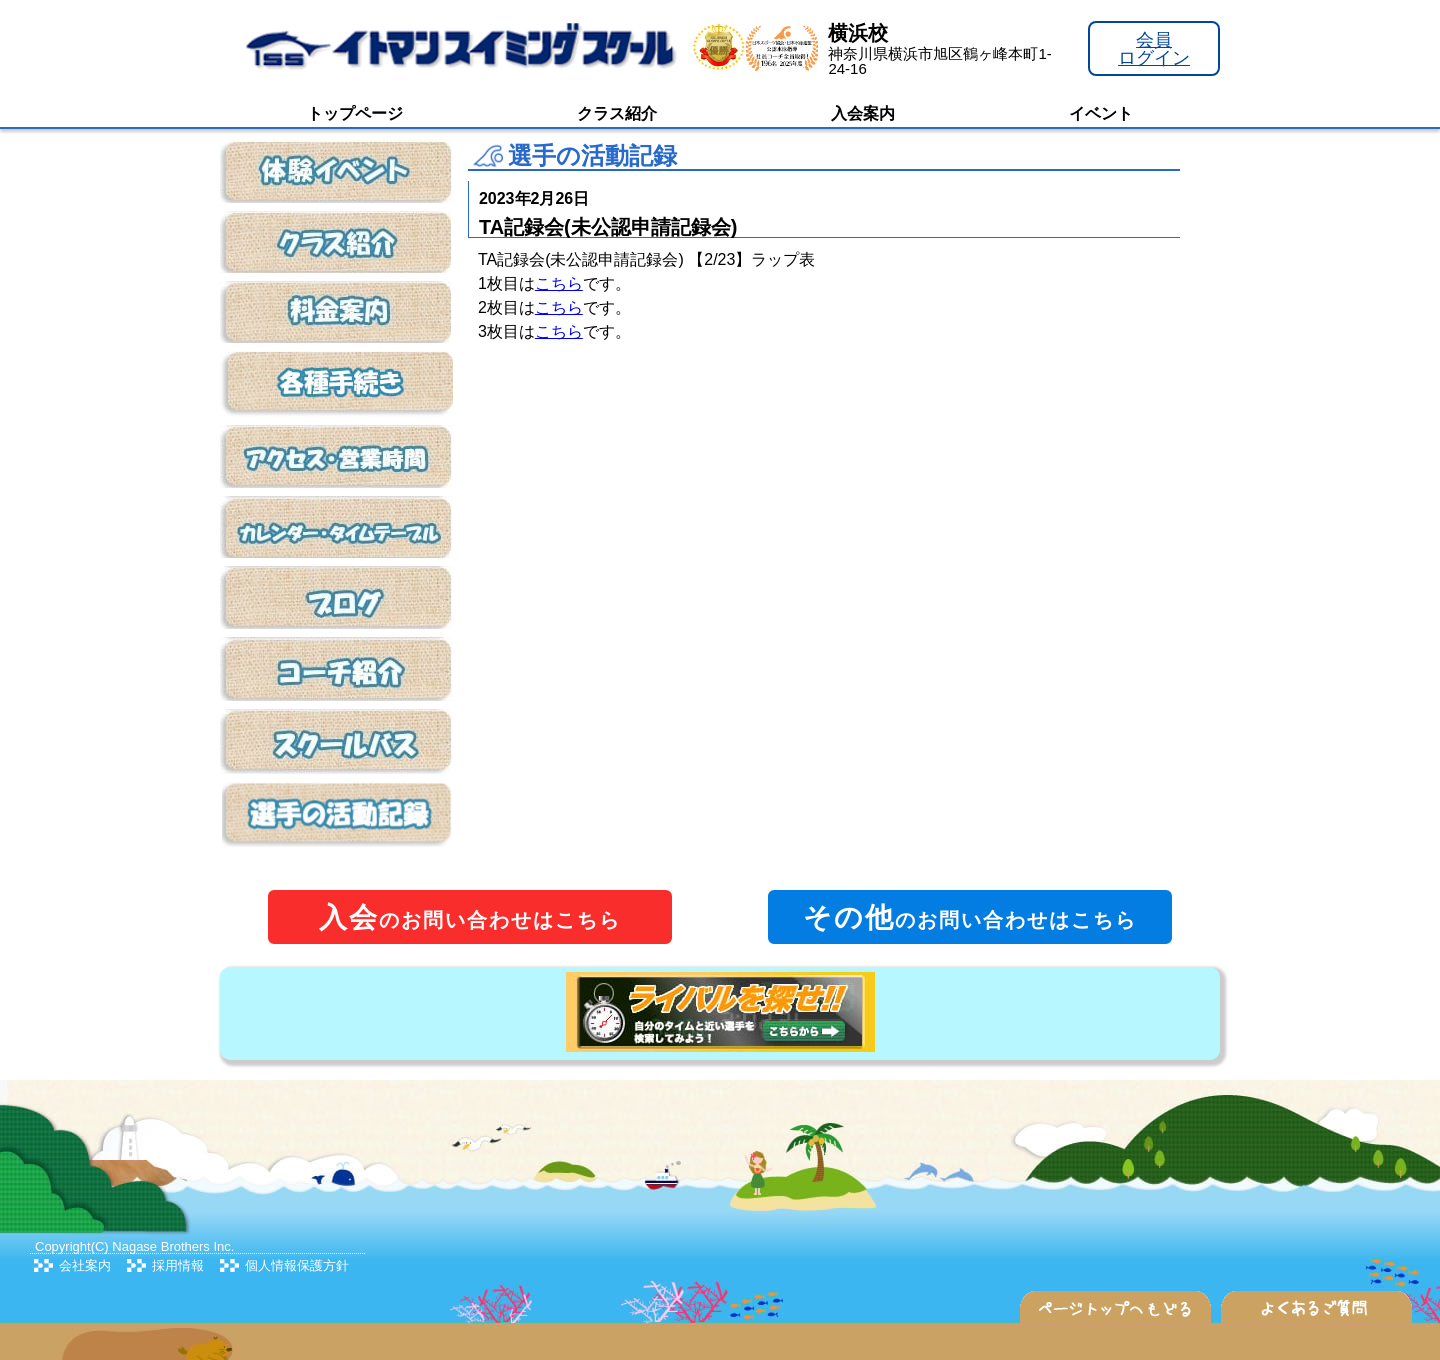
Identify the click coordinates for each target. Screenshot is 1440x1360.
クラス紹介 (617, 113)
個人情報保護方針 (297, 1265)
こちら (559, 283)
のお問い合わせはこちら (470, 917)
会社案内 (85, 1265)
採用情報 (178, 1265)
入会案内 (863, 113)
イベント (1101, 113)
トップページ (355, 113)
